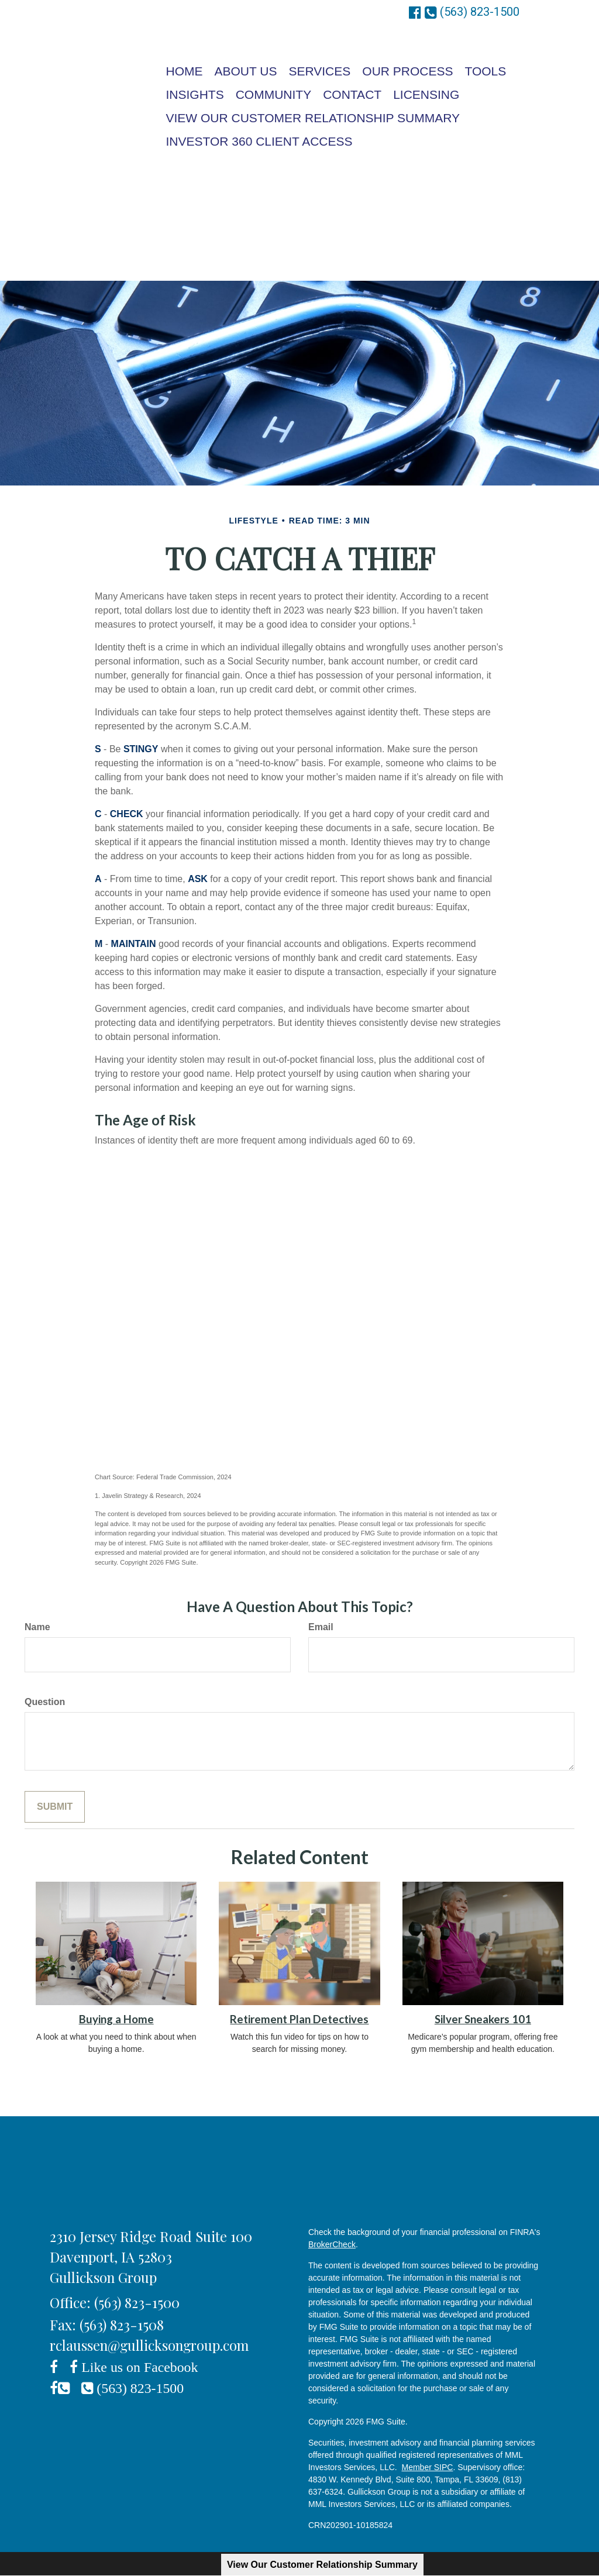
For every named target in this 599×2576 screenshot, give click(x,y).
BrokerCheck (332, 2244)
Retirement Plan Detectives (299, 2019)
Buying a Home (116, 2019)
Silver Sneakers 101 (483, 2019)
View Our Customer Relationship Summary (322, 2565)
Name (37, 1627)
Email (320, 1627)
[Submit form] (55, 1807)
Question (45, 1702)
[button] (246, 71)
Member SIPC (427, 2467)
